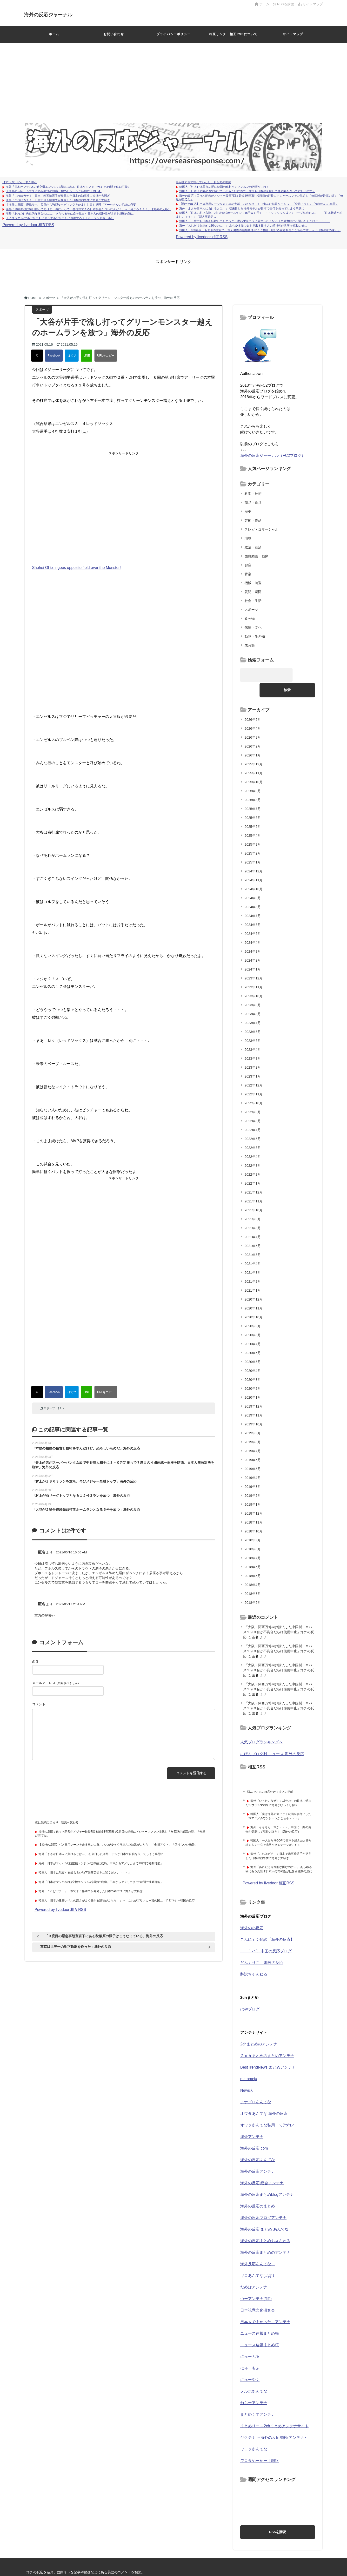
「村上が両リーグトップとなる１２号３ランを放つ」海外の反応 (81, 1495)
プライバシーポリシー (173, 34)
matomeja (248, 2064)
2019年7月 (253, 1436)
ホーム (261, 4)
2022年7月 (253, 1115)
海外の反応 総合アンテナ (262, 2168)
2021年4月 (253, 1248)
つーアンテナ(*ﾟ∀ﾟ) (256, 2283)
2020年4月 (253, 1355)
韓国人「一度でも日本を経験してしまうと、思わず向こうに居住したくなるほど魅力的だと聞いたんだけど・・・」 (254, 221)
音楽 (248, 574)
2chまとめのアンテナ (258, 2029)
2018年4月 (253, 1569)
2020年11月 (254, 1293)
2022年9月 (253, 1097)
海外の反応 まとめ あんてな (264, 2214)
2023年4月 (253, 1034)
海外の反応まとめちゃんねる (265, 2226)
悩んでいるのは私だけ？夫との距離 (270, 1776)
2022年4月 (253, 1141)
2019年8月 (253, 1427)
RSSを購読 (284, 4)
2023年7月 (253, 1008)
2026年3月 (253, 722)
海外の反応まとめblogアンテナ (267, 2179)
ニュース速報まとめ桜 (259, 2330)
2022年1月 (253, 1168)
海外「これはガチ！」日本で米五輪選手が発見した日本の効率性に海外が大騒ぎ (58, 195)
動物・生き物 (255, 636)
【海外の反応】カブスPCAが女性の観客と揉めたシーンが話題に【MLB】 (53, 191)
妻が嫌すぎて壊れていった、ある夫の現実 (203, 182)
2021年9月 (253, 1204)
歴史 (248, 511)
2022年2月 (253, 1159)
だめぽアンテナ (253, 2272)
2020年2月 (253, 1373)
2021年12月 (254, 1177)
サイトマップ (310, 4)
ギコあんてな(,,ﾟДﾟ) (257, 2260)
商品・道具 (253, 503)
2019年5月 (253, 1454)
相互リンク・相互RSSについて (233, 34)
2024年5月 (253, 918)
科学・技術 (253, 494)
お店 (248, 565)
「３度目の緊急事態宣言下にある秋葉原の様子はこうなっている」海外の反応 (100, 1936)
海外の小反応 (251, 1913)
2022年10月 (254, 1088)
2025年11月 (254, 758)
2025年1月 (253, 847)
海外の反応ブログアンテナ (263, 2202)
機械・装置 (253, 583)
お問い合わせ (113, 34)
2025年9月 (253, 776)
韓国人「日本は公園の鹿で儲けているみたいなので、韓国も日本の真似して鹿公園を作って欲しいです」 (247, 191)
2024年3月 (253, 936)
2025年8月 (253, 785)
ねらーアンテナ (253, 2388)
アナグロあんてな (255, 2087)
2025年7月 (253, 794)
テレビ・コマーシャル (261, 529)
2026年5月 (253, 704)
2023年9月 (253, 990)
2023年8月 (253, 999)
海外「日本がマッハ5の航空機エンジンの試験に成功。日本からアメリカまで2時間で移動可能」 (68, 187)
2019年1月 (253, 1489)
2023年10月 (254, 981)
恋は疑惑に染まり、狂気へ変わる (57, 1822)
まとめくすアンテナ (257, 2399)
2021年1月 (253, 1275)
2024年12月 (254, 856)
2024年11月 (254, 865)
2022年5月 (253, 1132)
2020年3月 (253, 1364)
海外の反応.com (254, 2133)
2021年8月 (253, 1213)
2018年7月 (253, 1543)
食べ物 (250, 618)
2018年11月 (254, 1507)
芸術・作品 (253, 520)
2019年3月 (253, 1471)
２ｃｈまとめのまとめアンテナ (267, 2040)
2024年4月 (253, 927)
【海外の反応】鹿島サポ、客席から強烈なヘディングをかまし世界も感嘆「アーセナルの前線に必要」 (72, 204)
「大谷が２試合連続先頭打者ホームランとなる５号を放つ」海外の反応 (86, 1509)
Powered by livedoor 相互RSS (28, 225)
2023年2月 (253, 1052)
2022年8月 (253, 1106)
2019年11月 (254, 1400)
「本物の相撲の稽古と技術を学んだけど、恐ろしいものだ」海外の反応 (86, 1448)
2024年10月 (254, 874)
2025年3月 (253, 829)
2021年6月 (253, 1231)
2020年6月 (253, 1338)
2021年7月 (253, 1222)
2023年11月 (254, 972)
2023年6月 (253, 1016)
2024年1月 (253, 954)
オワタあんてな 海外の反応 (263, 2098)
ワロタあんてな (253, 2434)
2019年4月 (253, 1462)
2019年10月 (254, 1409)
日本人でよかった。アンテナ (265, 2307)
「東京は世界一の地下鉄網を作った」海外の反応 (73, 1947)
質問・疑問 (253, 592)
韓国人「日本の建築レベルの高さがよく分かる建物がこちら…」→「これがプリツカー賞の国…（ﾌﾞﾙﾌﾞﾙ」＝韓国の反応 (117, 1900)
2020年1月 (253, 1382)
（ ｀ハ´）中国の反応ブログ (266, 1936)
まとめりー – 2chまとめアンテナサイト (274, 2411)
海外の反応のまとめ (257, 2191)
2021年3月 (253, 1257)
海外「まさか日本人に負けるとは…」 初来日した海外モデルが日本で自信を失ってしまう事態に (241, 208)
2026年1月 (253, 740)
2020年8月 (253, 1320)
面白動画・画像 (256, 556)
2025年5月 (253, 811)
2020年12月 (254, 1284)
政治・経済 (253, 547)
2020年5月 (253, 1347)
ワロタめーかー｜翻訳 (259, 2445)
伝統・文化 (253, 627)
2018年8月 (253, 1534)
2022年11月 (254, 1079)
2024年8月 (253, 892)
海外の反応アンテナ (257, 2156)
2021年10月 (254, 1195)
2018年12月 (254, 1498)
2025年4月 (253, 820)
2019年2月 (253, 1480)
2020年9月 (253, 1311)
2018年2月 (253, 1587)
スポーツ (49, 1408)
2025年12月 (254, 749)
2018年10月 (254, 1516)
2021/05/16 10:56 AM (71, 1552)
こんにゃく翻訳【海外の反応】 (267, 1924)
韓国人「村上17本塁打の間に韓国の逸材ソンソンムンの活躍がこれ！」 (225, 187)
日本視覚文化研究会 (257, 2295)
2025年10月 (254, 767)
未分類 (250, 645)
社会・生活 (253, 601)
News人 (247, 2075)
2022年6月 (253, 1124)
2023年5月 (253, 1025)
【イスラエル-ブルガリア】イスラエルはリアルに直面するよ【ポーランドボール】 (60, 218)
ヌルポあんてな (253, 2376)
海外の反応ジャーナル (56, 14)
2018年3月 (253, 1578)
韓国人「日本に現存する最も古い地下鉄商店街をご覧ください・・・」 (85, 1872)
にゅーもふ (250, 2353)
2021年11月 (254, 1186)
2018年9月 (253, 1525)
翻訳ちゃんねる (253, 1959)
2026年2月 (253, 731)
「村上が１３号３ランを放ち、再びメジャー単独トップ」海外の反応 (84, 1481)
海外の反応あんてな (257, 2145)
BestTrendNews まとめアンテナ (268, 2052)
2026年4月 (253, 713)
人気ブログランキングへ (261, 1727)
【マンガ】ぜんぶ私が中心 (19, 182)
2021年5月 (253, 1239)
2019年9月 (253, 1418)
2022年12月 (254, 1070)
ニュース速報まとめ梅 (259, 2318)
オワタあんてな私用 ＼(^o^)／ (267, 2110)
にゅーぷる (250, 2341)
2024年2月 (253, 945)
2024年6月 (253, 909)
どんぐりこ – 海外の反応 (261, 1947)
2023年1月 (253, 1061)
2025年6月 (253, 802)
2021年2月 (253, 1266)
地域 (248, 538)
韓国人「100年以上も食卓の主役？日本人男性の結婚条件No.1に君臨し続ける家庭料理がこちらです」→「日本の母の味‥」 (259, 230)
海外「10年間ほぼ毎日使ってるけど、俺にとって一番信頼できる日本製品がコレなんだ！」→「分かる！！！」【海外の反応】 (88, 209)
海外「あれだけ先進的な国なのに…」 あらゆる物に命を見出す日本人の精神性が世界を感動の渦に (70, 213)
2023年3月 (253, 1043)
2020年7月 (253, 1329)
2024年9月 (253, 883)
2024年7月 (253, 901)
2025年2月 (253, 838)
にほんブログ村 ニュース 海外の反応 (272, 1739)
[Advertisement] (173, 79)
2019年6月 (253, 1445)
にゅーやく (250, 2364)
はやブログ (250, 1994)
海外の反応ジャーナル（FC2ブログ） (272, 455)
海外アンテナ (251, 2121)
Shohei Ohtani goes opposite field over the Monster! (76, 568)
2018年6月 (253, 1552)
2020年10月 (254, 1302)
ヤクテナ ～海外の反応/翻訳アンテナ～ (274, 2422)
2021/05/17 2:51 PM (70, 1604)
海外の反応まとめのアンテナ (265, 2237)
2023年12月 (254, 963)
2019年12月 (254, 1391)
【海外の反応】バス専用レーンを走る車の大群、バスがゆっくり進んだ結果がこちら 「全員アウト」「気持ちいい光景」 (258, 204)
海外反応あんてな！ (257, 2249)
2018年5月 (253, 1561)
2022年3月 (253, 1150)
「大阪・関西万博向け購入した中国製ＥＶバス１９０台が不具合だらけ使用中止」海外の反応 (278, 1617)
